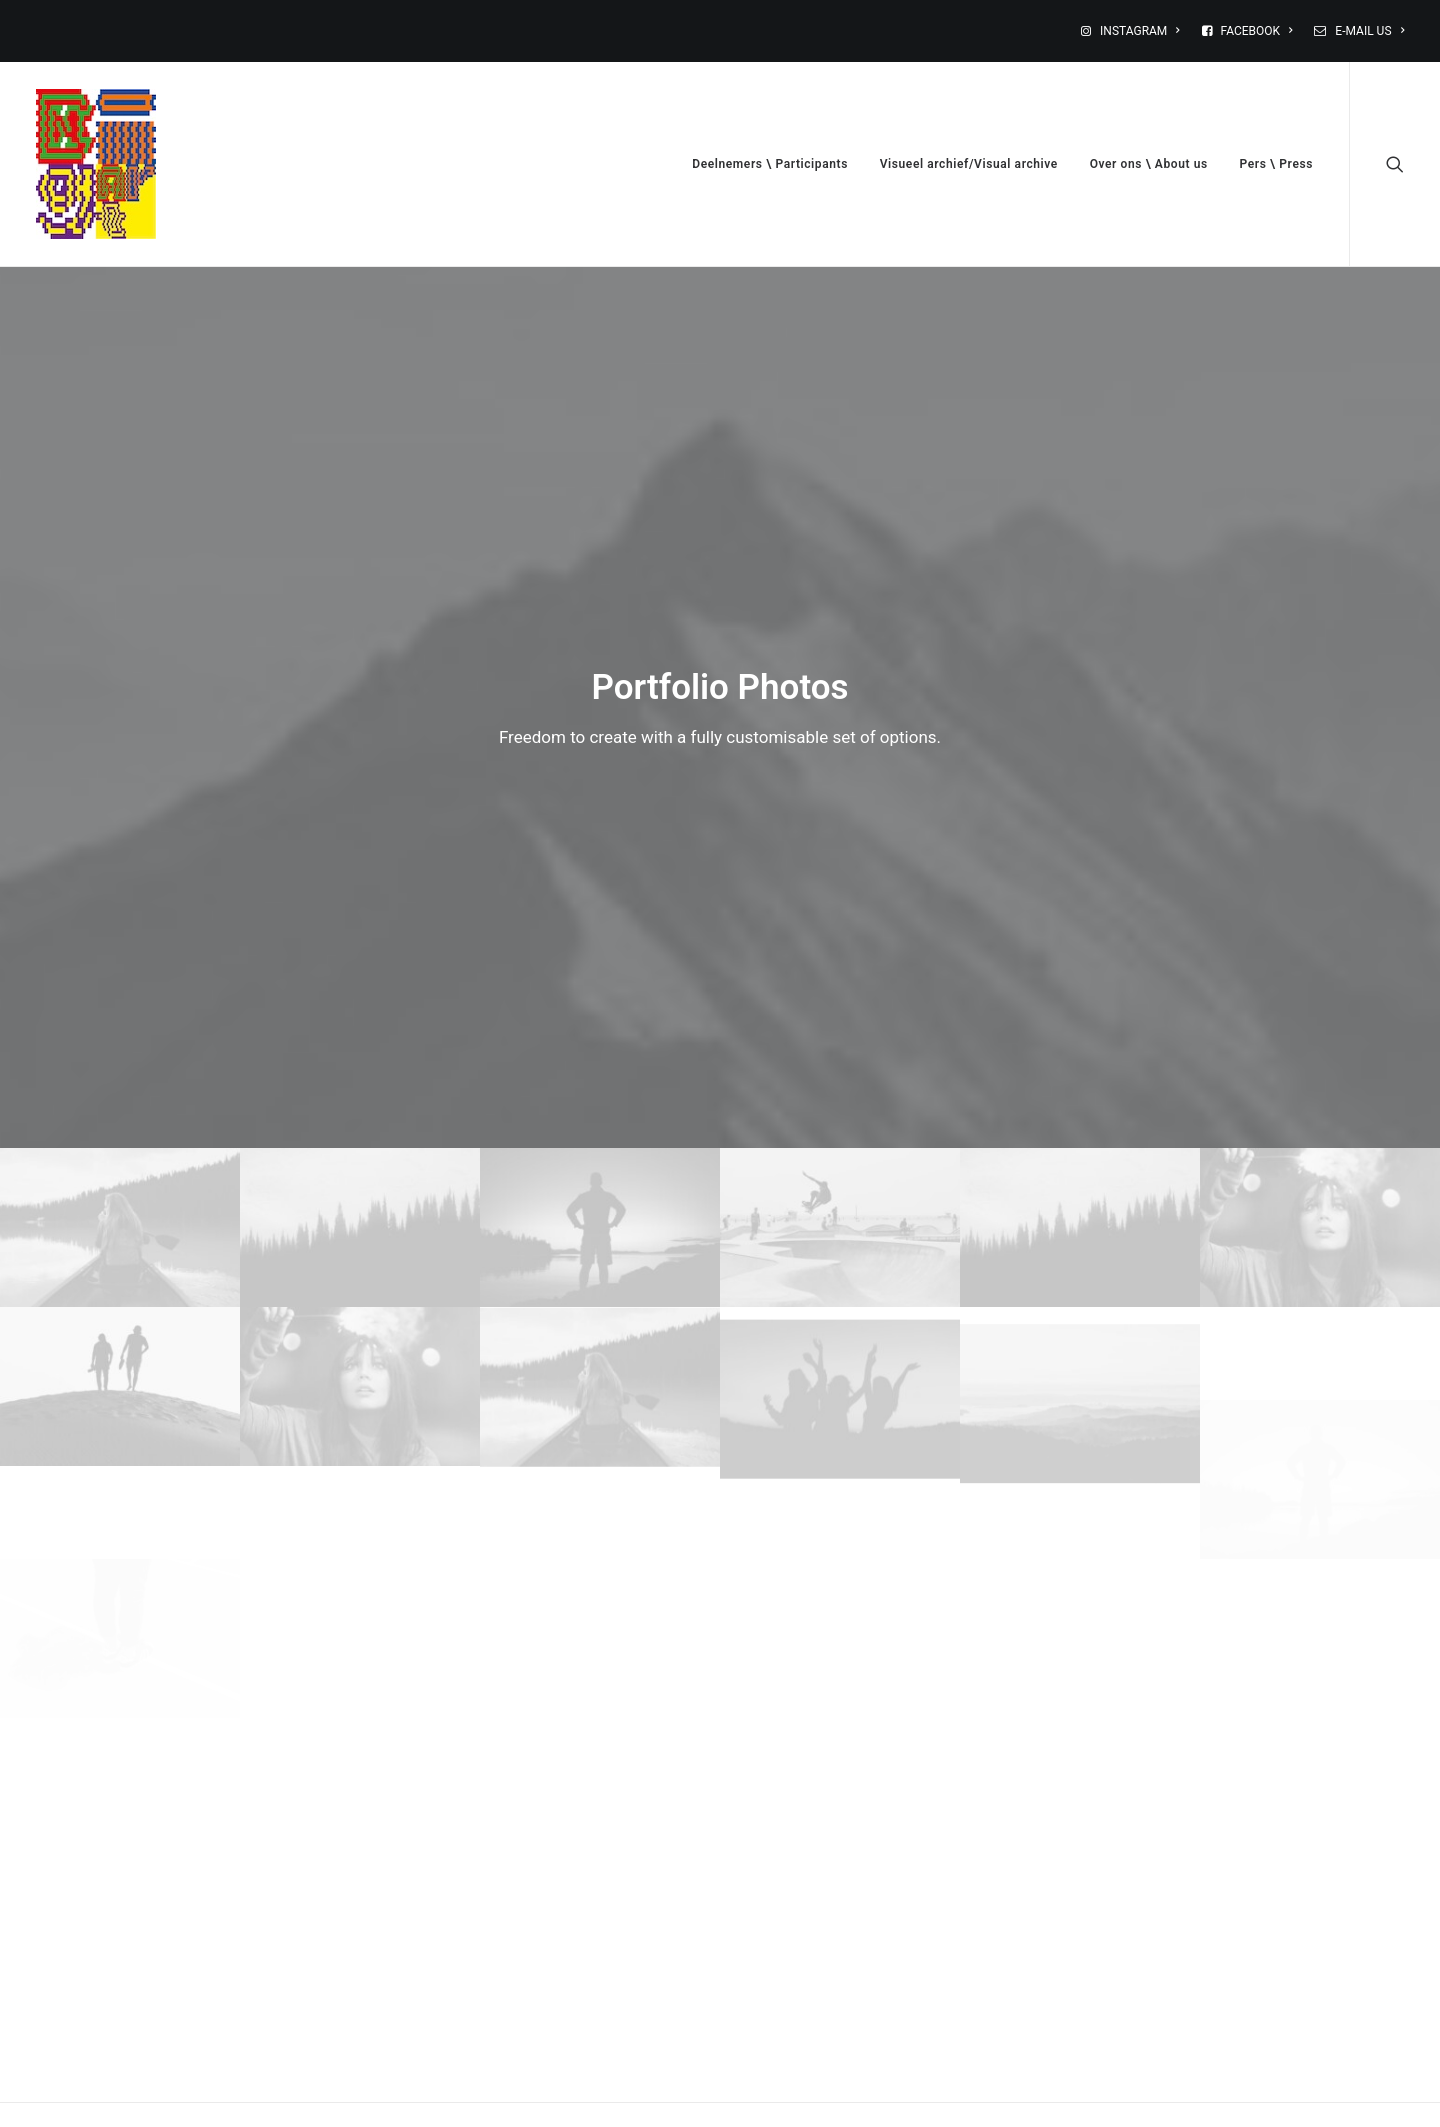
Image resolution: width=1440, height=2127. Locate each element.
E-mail (567, 1800)
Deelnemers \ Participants (770, 164)
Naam (181, 1800)
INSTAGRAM (1140, 31)
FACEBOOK (1257, 31)
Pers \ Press (1276, 164)
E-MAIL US (1369, 31)
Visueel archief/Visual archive (969, 164)
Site (939, 1800)
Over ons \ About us (1149, 164)
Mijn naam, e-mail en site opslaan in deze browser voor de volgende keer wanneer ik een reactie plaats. (483, 1902)
